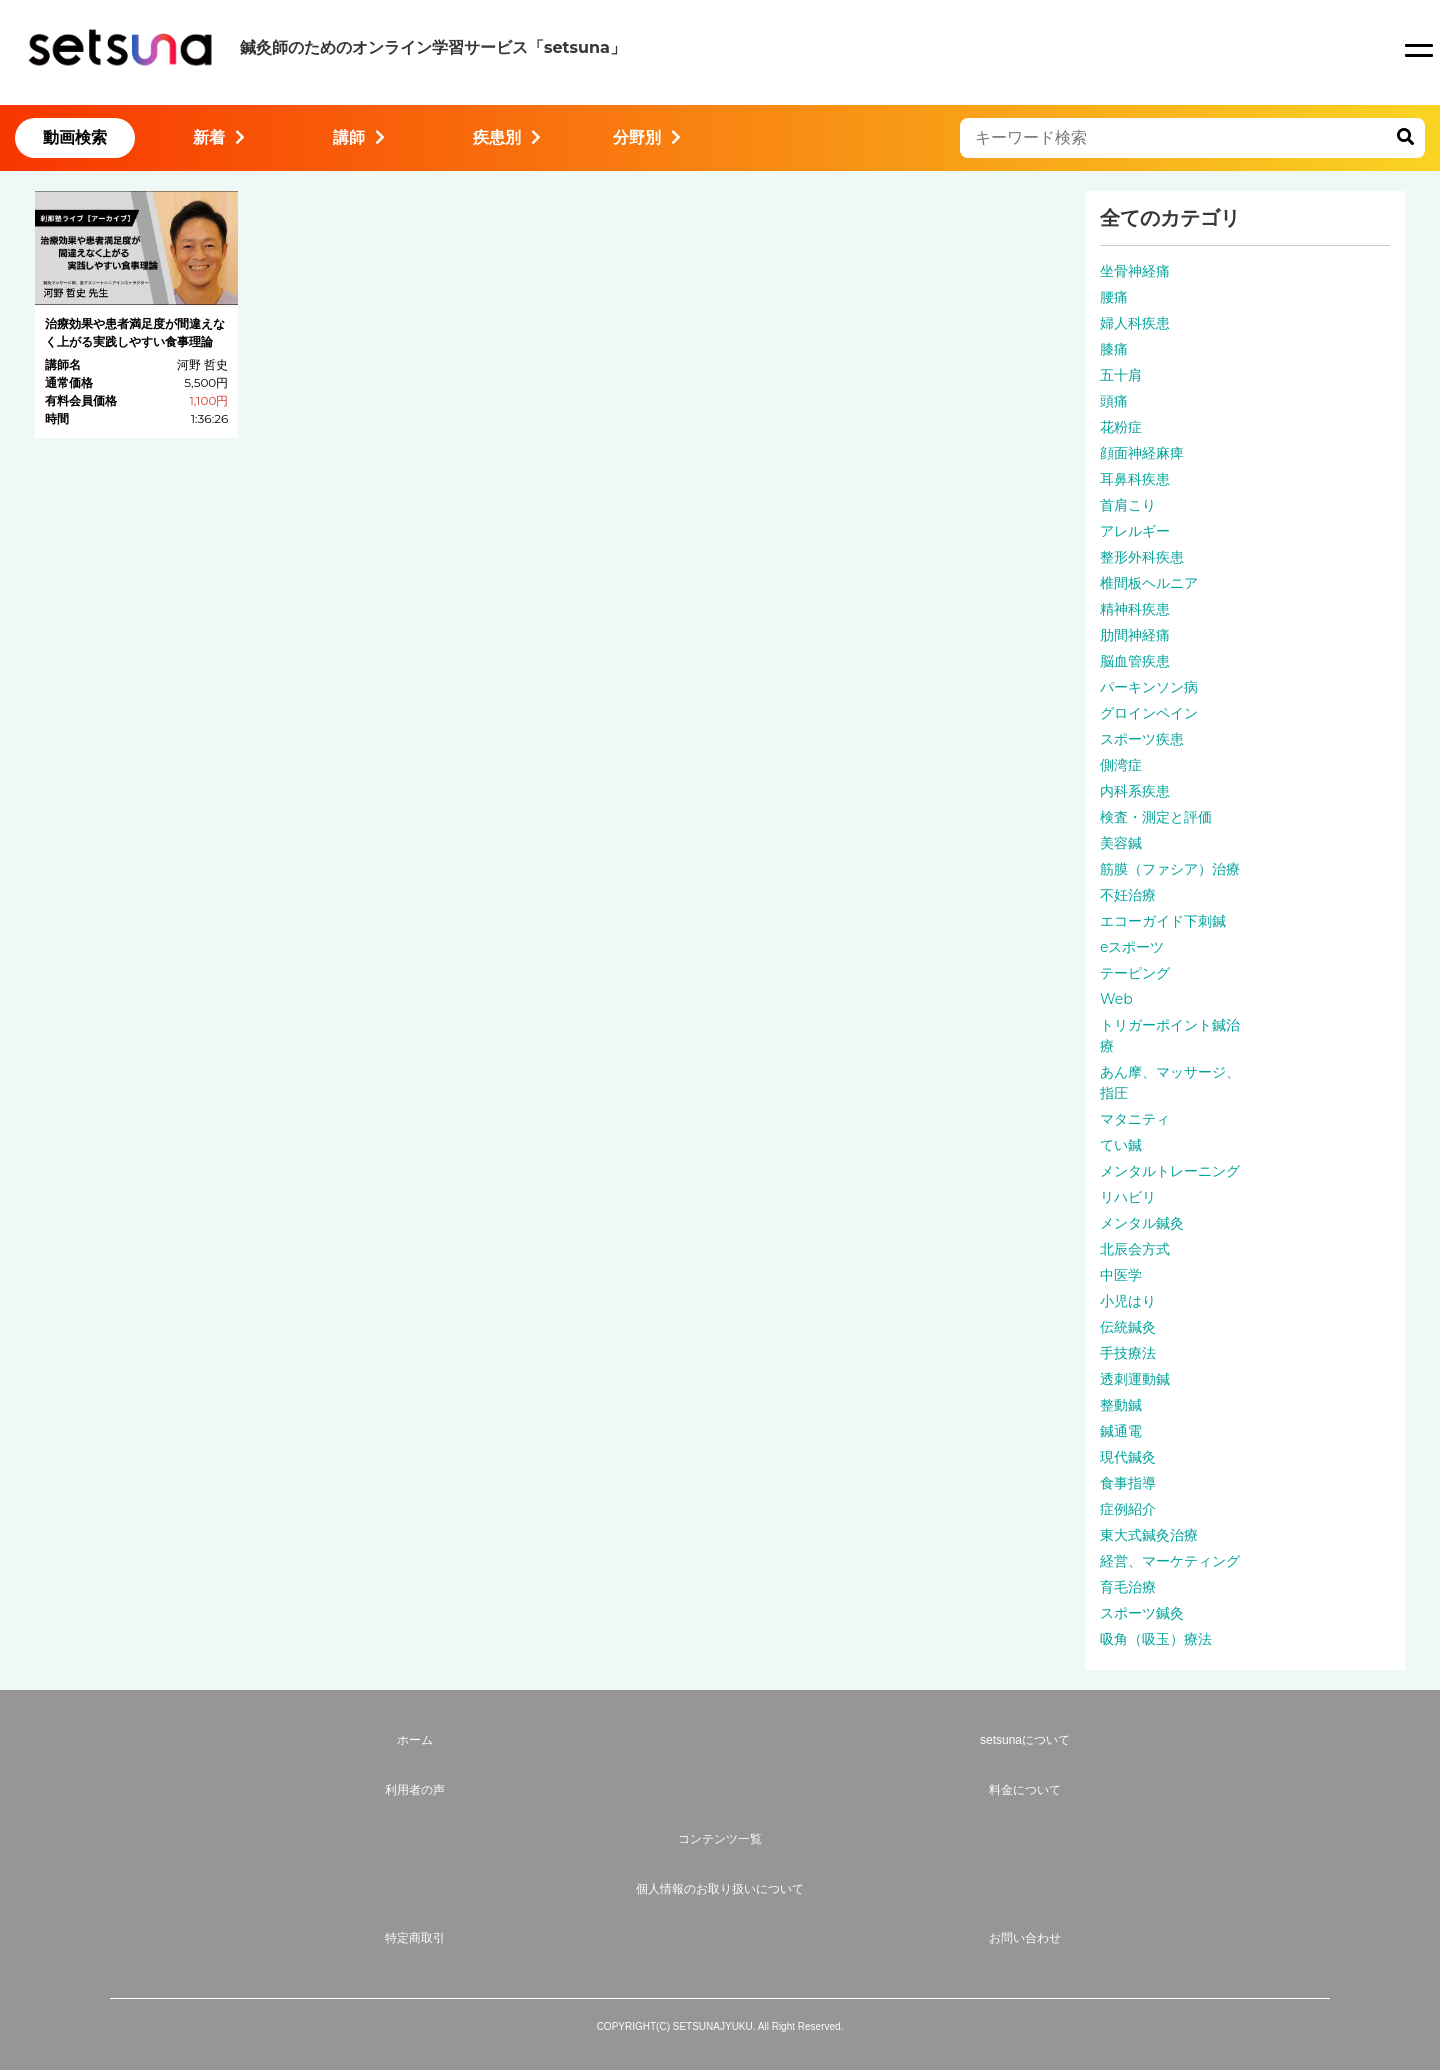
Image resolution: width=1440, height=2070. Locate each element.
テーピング (1135, 973)
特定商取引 (415, 1938)
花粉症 (1121, 427)
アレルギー (1135, 531)
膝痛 (1114, 349)
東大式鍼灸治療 (1149, 1535)
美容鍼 (1121, 843)
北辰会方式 (1135, 1249)
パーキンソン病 (1149, 687)
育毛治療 (1128, 1587)
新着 (219, 137)
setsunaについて (1025, 1740)
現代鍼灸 (1128, 1457)
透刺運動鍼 (1135, 1379)
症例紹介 (1128, 1509)
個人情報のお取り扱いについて (720, 1889)
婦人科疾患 (1135, 323)
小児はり (1128, 1301)
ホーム (415, 1740)
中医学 (1121, 1275)
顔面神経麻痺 (1142, 453)
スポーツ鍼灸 (1142, 1613)
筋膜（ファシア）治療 (1170, 869)
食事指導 (1128, 1483)
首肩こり (1128, 505)
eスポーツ (1132, 947)
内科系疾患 (1135, 791)
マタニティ (1135, 1119)
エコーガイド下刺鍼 (1163, 921)
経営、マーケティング (1170, 1561)
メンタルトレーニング (1170, 1171)
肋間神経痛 (1135, 635)
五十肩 (1121, 375)
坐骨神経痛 (1135, 271)
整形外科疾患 (1142, 557)
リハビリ (1128, 1197)
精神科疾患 (1135, 609)
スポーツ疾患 (1142, 739)
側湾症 (1121, 765)
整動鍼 (1121, 1405)
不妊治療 (1128, 895)
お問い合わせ (1025, 1938)
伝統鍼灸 (1128, 1327)
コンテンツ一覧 (720, 1839)
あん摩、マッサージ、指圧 (1170, 1082)
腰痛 (1114, 297)
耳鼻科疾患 (1135, 479)
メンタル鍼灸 (1142, 1223)
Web (1116, 999)
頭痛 (1114, 401)
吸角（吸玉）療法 (1156, 1639)
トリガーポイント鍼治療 (1170, 1035)
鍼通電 (1121, 1431)
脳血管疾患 (1135, 661)
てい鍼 (1121, 1145)
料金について (1025, 1790)
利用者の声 (415, 1790)
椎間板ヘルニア (1149, 583)
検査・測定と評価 (1156, 817)
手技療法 (1128, 1353)
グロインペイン (1149, 713)
